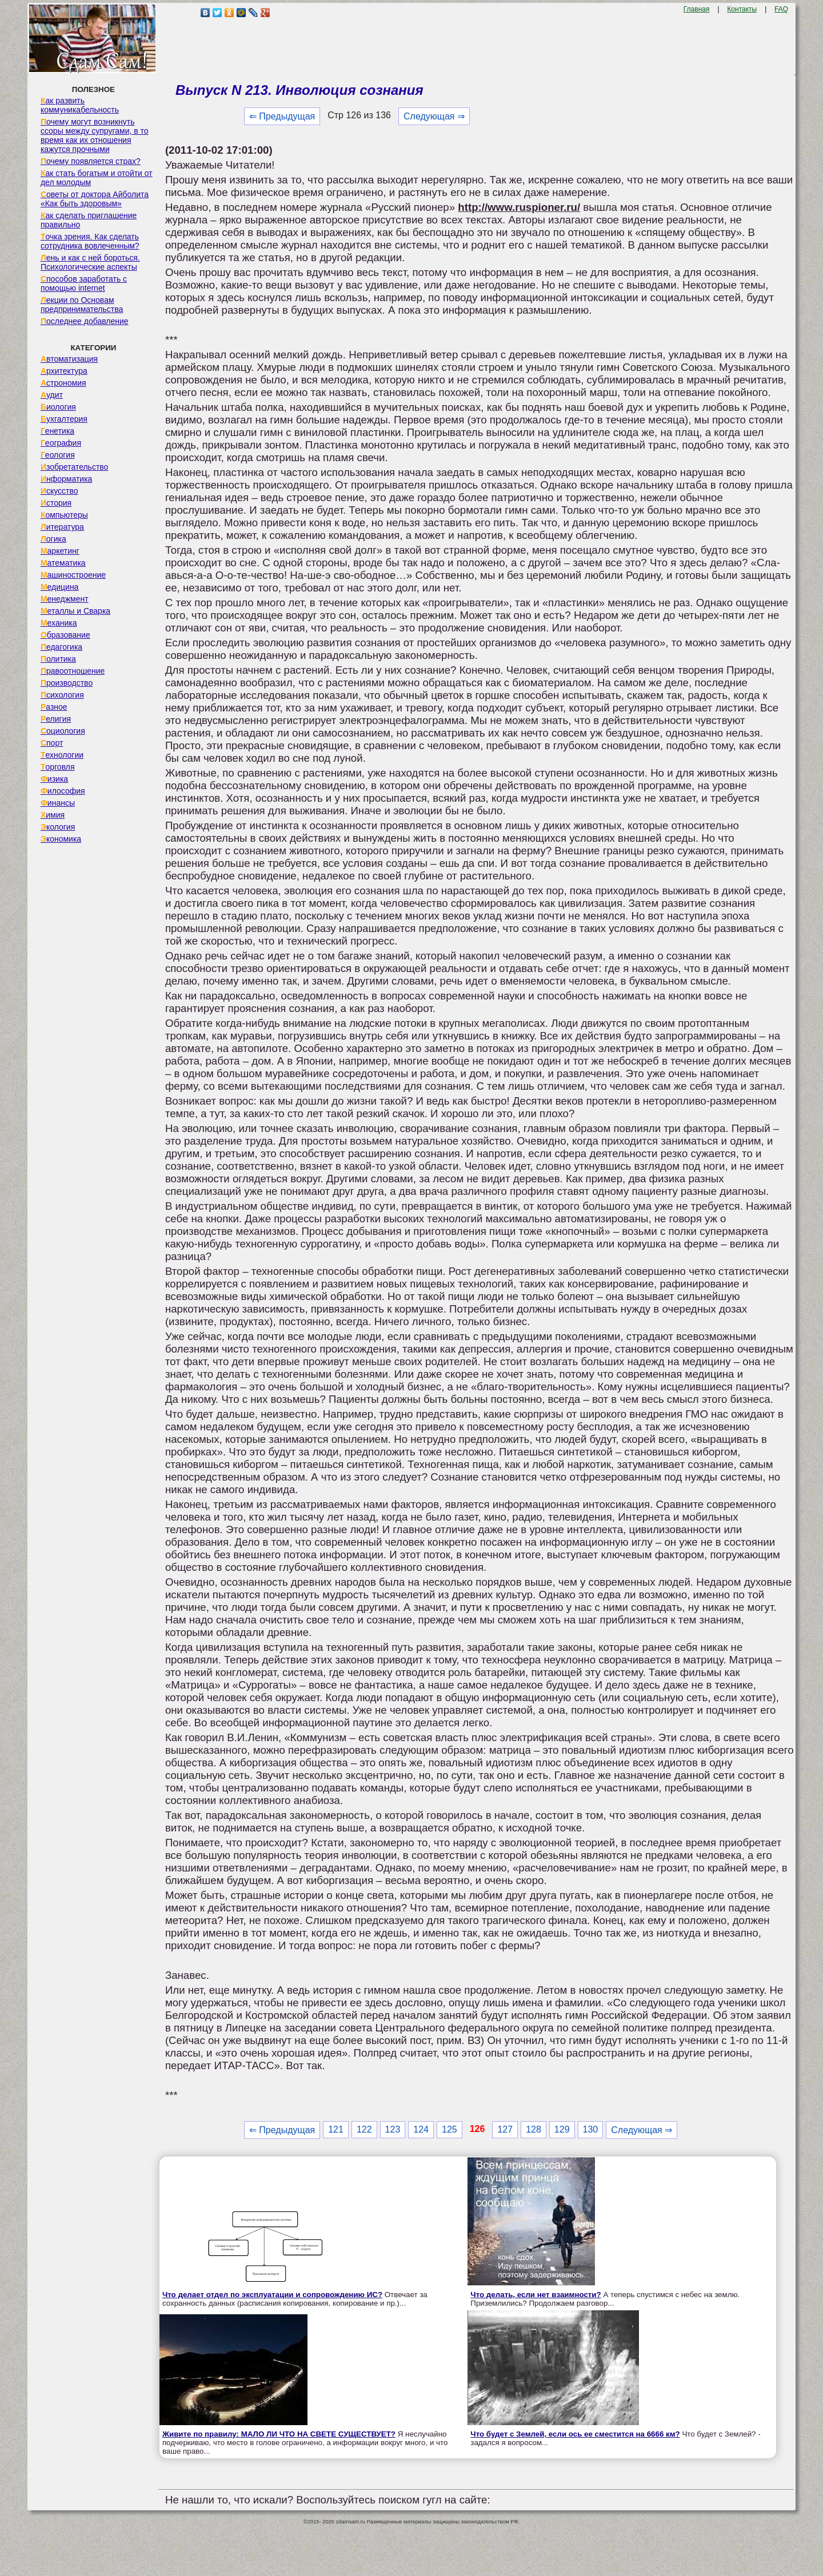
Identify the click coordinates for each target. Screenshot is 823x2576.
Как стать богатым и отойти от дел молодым (97, 178)
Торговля (58, 766)
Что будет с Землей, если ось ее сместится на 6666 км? (575, 2434)
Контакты (742, 9)
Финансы (58, 802)
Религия (56, 718)
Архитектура (64, 370)
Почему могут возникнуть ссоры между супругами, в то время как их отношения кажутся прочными (95, 135)
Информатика (66, 478)
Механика (59, 622)
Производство (67, 682)
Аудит (52, 394)
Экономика (61, 838)
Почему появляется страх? (91, 161)
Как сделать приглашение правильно (89, 220)
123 (393, 2129)
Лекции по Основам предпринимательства (82, 304)
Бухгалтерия (64, 418)
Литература (62, 526)
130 (590, 2129)
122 (364, 2129)
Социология (63, 730)
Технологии (62, 754)
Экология (58, 826)
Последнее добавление (85, 321)
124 (421, 2129)
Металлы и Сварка (75, 610)
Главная (697, 9)
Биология (58, 406)
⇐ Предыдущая (282, 116)
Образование (65, 634)
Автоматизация (69, 358)
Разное (54, 706)
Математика (63, 562)
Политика (58, 658)
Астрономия (63, 382)
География (61, 442)
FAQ (781, 9)
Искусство (59, 490)
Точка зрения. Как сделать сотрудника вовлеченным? (90, 241)
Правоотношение (73, 670)
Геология (58, 454)
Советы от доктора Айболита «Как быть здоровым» (95, 199)
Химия (53, 814)
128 (533, 2129)
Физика (54, 778)
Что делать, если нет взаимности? (535, 2294)
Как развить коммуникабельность (80, 105)
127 (505, 2129)
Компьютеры (64, 514)
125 (449, 2129)
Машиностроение (73, 574)
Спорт (52, 742)
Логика (53, 538)
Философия (63, 790)
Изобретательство (75, 466)
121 (335, 2129)
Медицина (60, 586)
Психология (62, 694)
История (56, 502)
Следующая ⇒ (434, 116)
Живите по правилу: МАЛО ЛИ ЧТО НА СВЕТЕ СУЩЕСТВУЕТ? (278, 2434)
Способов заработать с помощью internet (84, 283)
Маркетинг (60, 550)
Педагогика (61, 646)
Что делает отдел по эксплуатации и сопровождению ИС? (272, 2294)
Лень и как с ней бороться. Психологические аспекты (90, 262)
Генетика (57, 430)
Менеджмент (65, 598)
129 (562, 2129)
